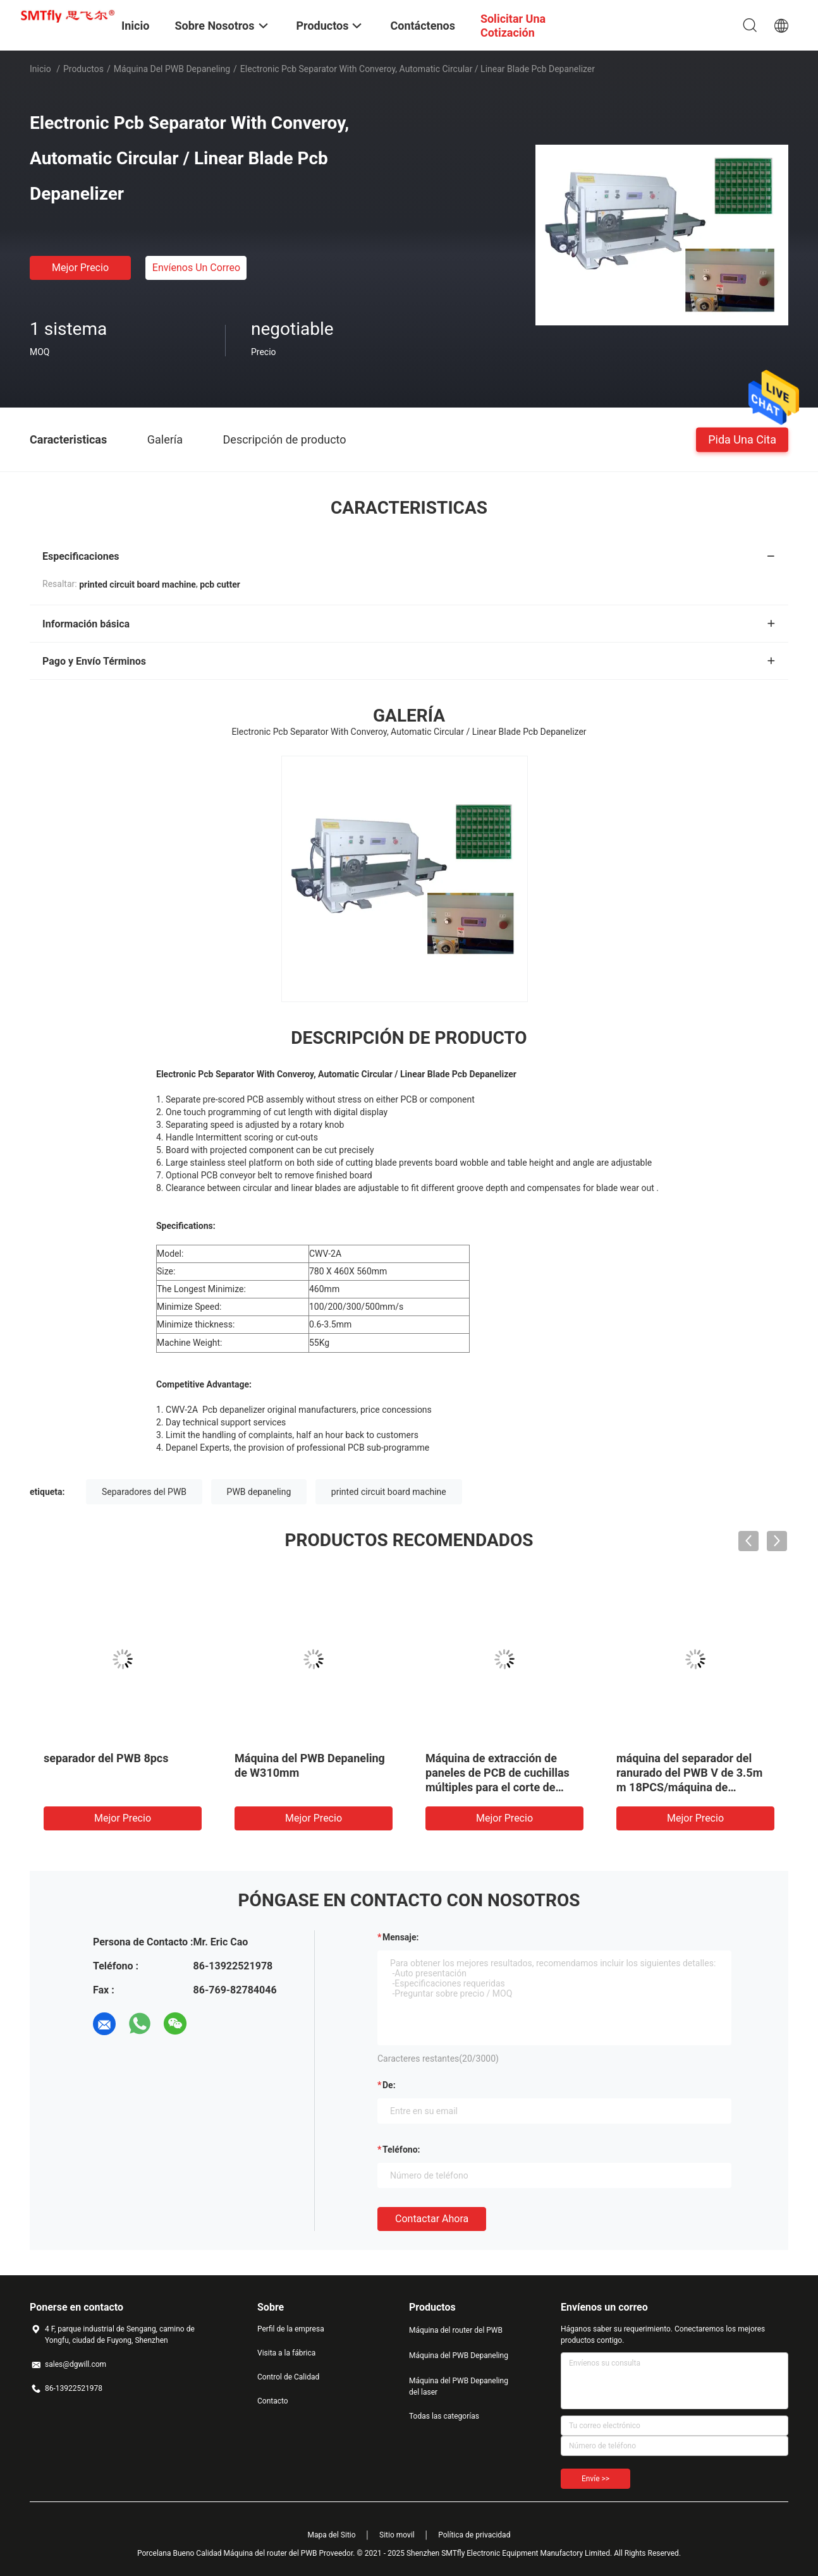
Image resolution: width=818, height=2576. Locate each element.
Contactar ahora (431, 2219)
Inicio (40, 69)
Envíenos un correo (196, 268)
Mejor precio (80, 268)
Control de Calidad (288, 2377)
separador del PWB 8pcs (106, 1758)
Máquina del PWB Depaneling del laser (458, 2386)
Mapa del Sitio (332, 2535)
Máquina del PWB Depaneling (172, 69)
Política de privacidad (474, 2535)
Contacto (272, 2401)
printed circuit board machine (388, 1492)
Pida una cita (742, 438)
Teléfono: (401, 2149)
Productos (83, 69)
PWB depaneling (259, 1492)
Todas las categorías (444, 2416)
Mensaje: (400, 1937)
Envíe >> (595, 2478)
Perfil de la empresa (290, 2329)
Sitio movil (397, 2535)
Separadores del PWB (144, 1492)
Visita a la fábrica (286, 2353)
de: (389, 2085)
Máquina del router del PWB (456, 2330)
